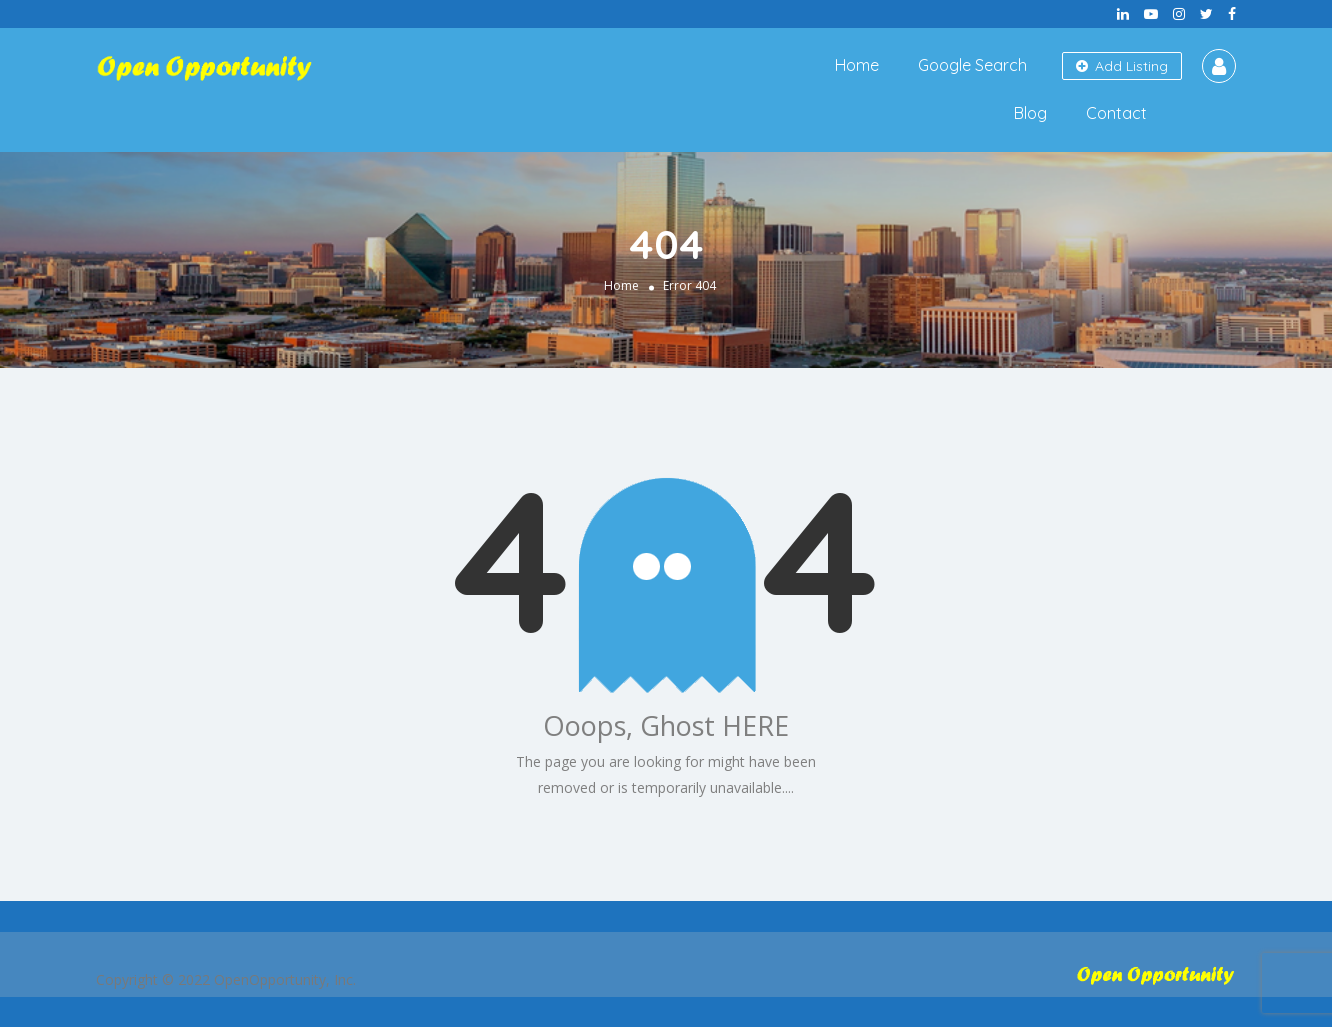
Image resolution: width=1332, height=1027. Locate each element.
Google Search (972, 65)
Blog (1030, 113)
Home (857, 65)
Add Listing (1122, 66)
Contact (1116, 113)
